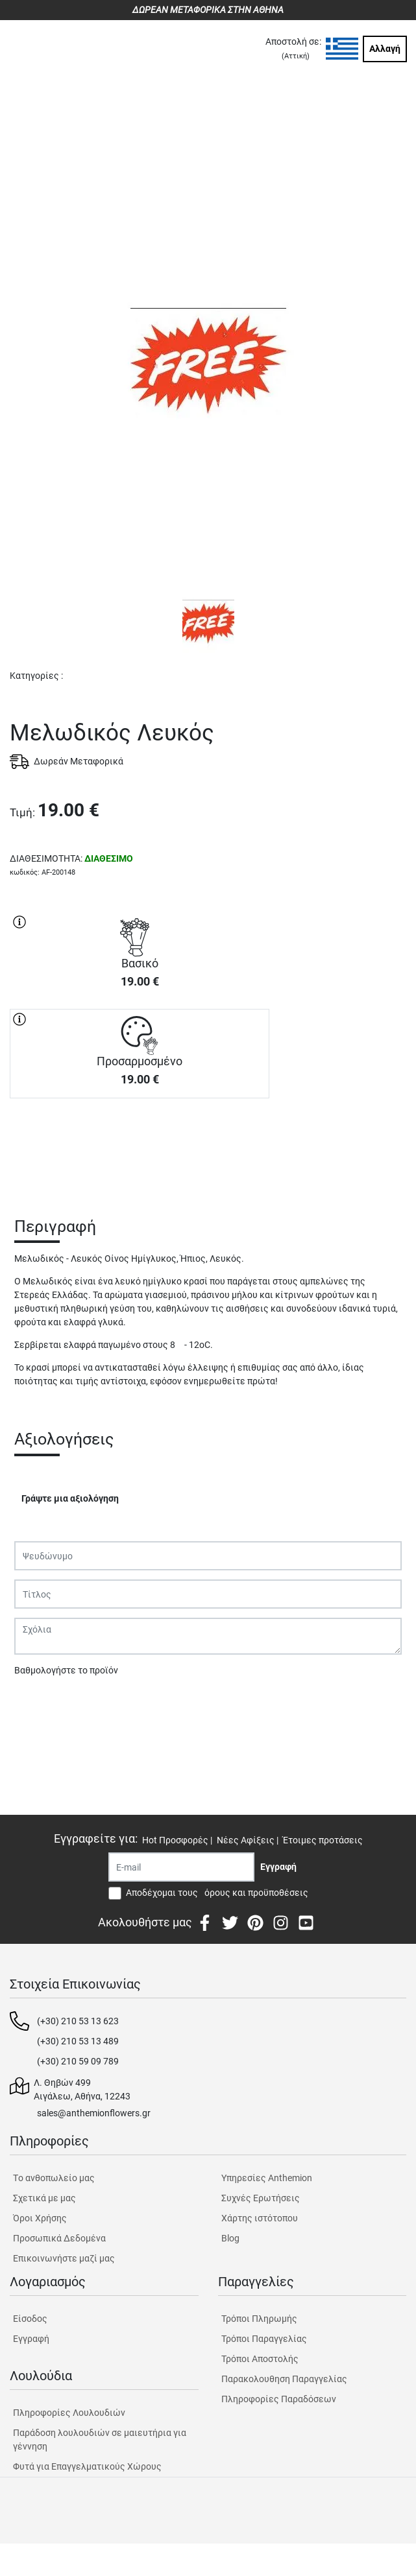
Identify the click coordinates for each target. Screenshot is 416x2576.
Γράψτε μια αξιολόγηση (70, 1498)
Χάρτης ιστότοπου (259, 2218)
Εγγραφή (31, 2339)
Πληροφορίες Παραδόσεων (278, 2399)
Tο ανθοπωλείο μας (54, 2178)
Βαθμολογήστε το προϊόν (66, 1670)
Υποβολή (39, 1704)
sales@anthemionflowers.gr (94, 2113)
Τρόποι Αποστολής (260, 2359)
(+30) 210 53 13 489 (78, 2041)
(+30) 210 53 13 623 (78, 2021)
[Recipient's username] (181, 1867)
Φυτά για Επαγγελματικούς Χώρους (87, 2466)
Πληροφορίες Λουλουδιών (69, 2412)
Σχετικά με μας (44, 2198)
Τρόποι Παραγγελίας (264, 2339)
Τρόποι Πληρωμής (259, 2318)
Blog (230, 2238)
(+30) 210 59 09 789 (78, 2061)
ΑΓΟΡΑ (139, 1144)
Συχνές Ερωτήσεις (260, 2198)
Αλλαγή (384, 48)
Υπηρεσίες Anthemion (266, 2178)
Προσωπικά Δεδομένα (59, 2238)
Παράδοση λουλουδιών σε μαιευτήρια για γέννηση (99, 2440)
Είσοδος (30, 2318)
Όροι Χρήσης (40, 2218)
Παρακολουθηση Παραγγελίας (284, 2379)
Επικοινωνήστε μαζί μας (64, 2258)
